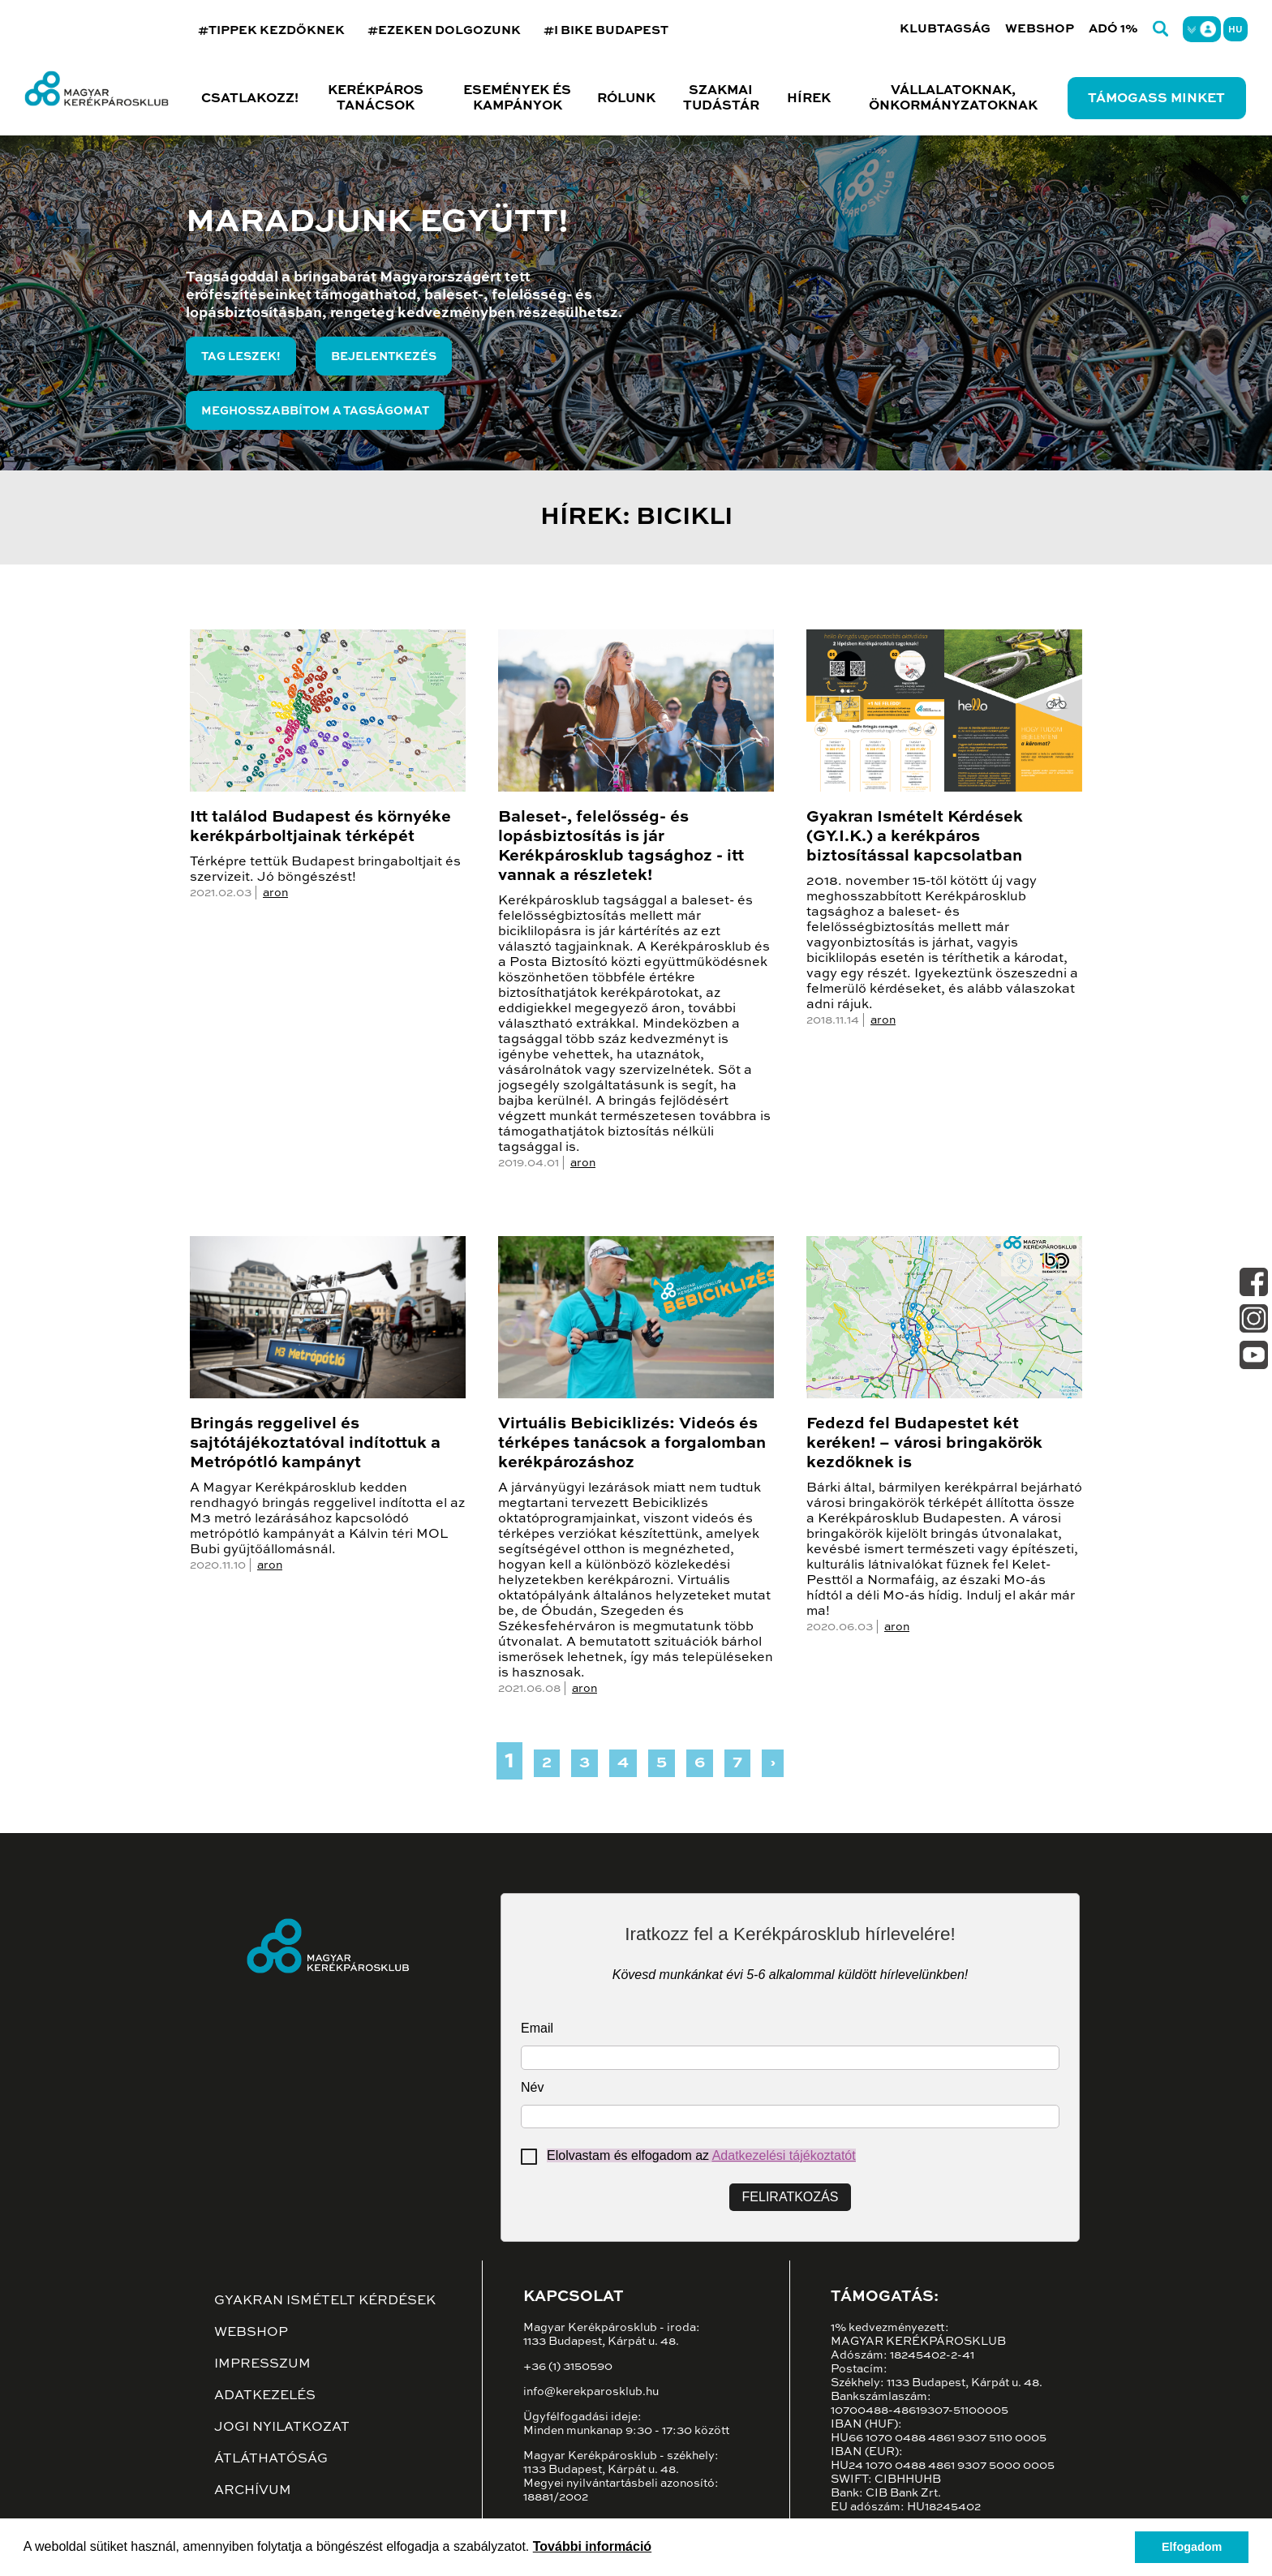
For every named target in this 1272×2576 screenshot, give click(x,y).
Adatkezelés (265, 2395)
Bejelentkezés (383, 357)
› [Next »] (773, 1763)
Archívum (252, 2490)
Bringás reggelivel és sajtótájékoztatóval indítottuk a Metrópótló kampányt (315, 1443)
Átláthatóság (271, 2459)
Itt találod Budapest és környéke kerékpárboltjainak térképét (320, 827)
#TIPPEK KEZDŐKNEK (271, 30)
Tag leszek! (241, 357)
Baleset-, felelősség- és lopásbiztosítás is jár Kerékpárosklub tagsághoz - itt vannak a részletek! (621, 846)
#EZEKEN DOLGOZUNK (444, 30)
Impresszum (262, 2364)
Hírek (809, 98)
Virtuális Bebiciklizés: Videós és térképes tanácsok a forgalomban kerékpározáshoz (632, 1443)
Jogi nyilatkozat (282, 2427)
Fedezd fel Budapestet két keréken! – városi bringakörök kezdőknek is (924, 1443)
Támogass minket (1156, 98)
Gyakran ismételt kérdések (325, 2301)
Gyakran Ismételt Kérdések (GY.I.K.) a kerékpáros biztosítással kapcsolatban (914, 837)
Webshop (1039, 29)
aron (275, 893)
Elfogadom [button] (1192, 2546)
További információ (592, 2546)
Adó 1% (1113, 29)
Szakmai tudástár (721, 98)
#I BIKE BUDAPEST (606, 30)
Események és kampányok (517, 98)
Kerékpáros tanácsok (375, 98)
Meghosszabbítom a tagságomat (315, 411)
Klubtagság (945, 29)
